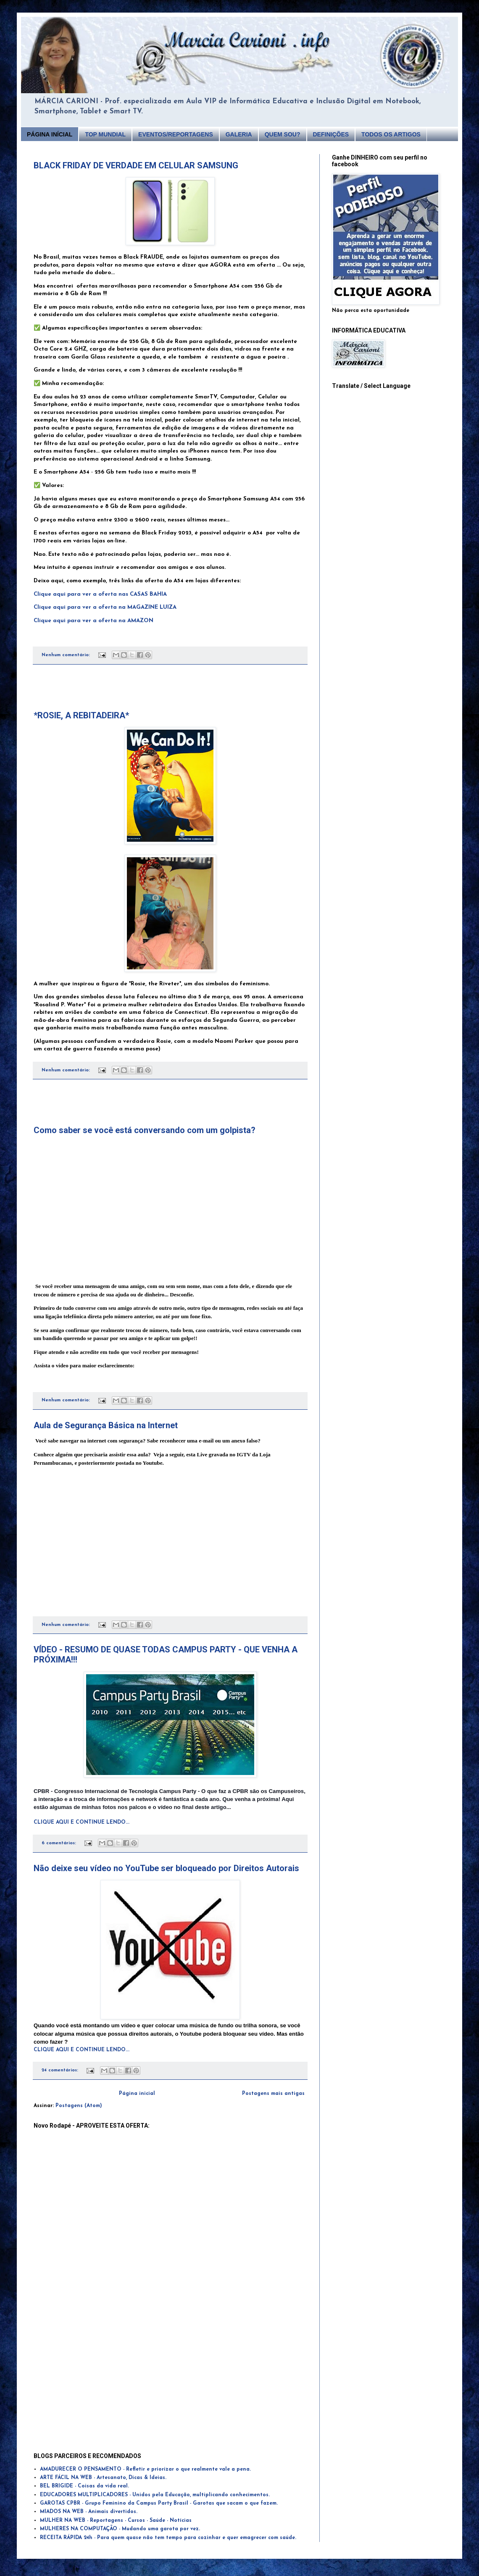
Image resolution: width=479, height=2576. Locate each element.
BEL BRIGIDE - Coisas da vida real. (84, 2486)
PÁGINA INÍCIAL (49, 134)
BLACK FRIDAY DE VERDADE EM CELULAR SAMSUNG (136, 165)
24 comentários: (61, 2070)
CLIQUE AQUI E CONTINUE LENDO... (81, 1822)
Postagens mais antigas (273, 2093)
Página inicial (137, 2093)
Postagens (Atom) (78, 2105)
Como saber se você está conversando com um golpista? (144, 1130)
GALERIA (239, 134)
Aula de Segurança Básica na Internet (106, 1425)
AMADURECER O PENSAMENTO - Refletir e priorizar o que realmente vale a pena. (145, 2469)
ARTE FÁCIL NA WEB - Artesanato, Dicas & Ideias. (103, 2477)
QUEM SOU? (282, 134)
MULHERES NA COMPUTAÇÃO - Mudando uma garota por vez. (120, 2528)
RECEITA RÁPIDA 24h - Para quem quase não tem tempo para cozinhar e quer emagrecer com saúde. (168, 2537)
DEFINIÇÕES (331, 134)
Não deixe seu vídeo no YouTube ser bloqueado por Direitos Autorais (166, 1868)
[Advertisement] (170, 687)
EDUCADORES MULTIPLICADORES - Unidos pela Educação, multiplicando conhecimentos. (155, 2494)
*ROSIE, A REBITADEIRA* (81, 715)
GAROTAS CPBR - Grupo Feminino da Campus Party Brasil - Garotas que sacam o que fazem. (159, 2503)
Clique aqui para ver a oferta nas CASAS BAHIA (100, 594)
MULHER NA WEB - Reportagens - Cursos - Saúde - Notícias (116, 2520)
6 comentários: (60, 1843)
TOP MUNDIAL (105, 134)
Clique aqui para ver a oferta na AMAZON (93, 620)
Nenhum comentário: (67, 655)
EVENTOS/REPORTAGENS (175, 134)
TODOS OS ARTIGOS (391, 134)
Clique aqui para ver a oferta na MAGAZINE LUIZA (105, 607)
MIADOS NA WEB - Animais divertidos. (88, 2511)
